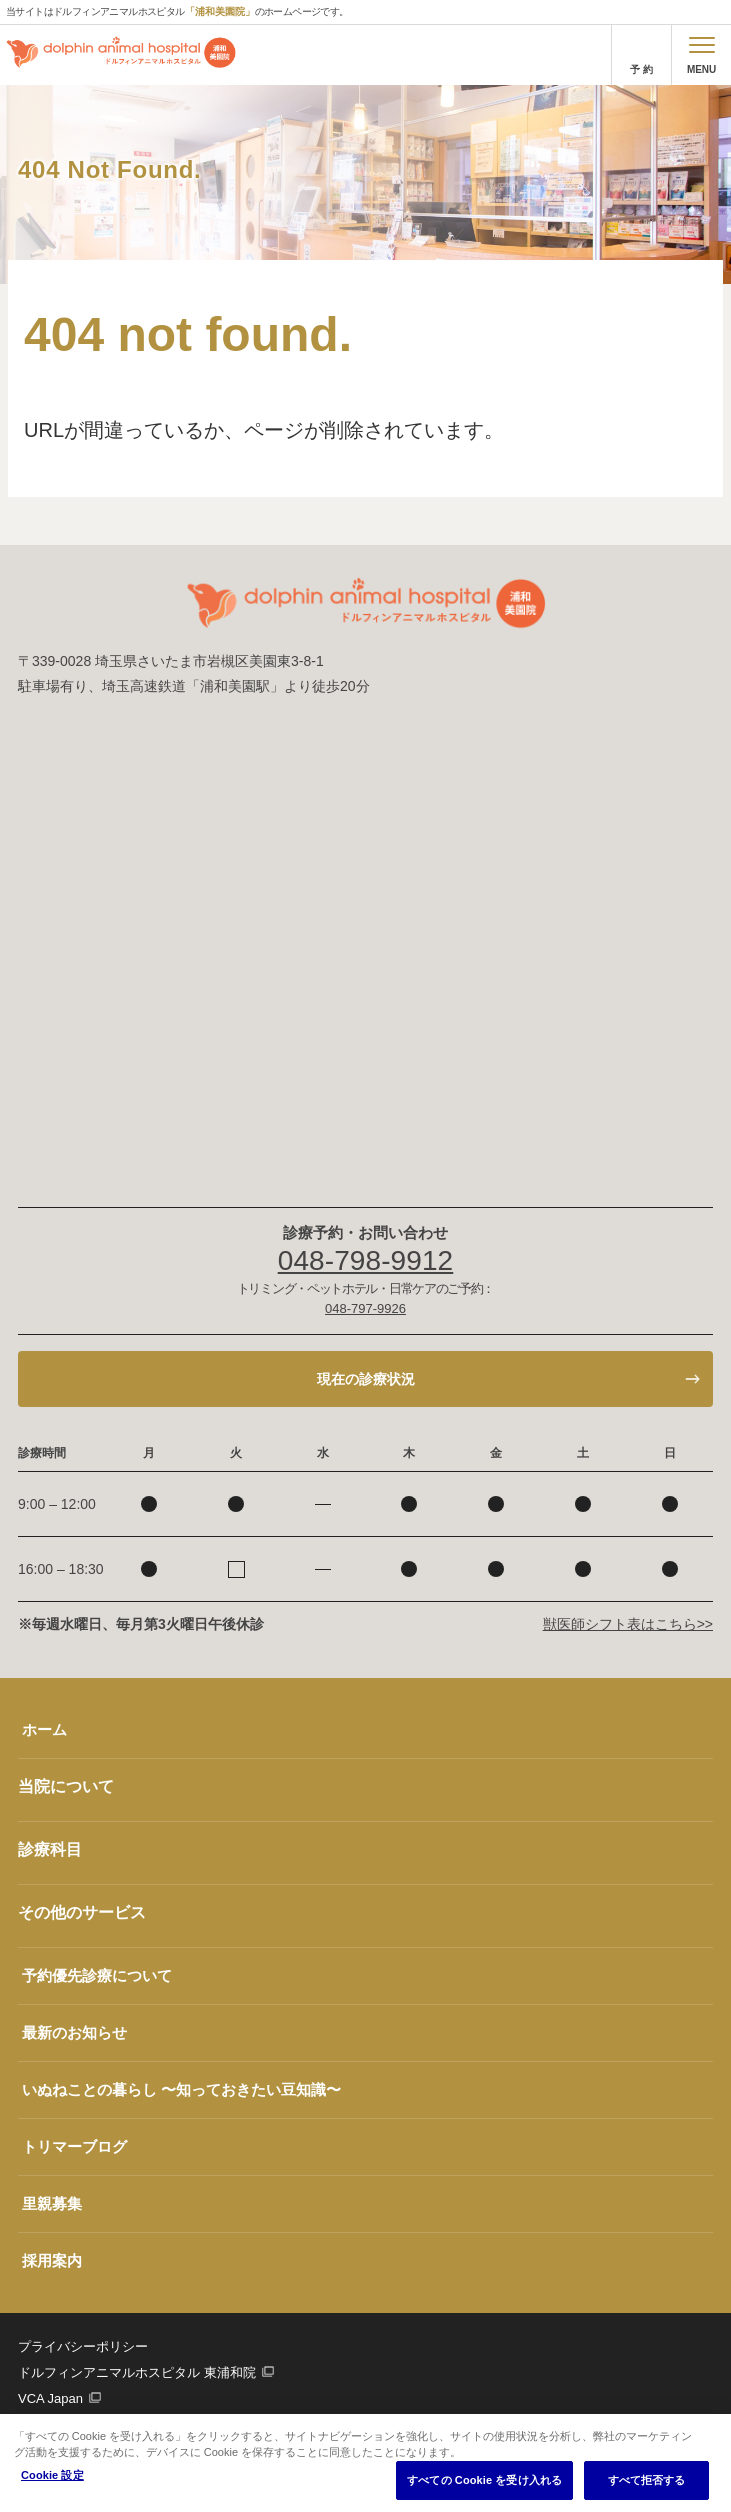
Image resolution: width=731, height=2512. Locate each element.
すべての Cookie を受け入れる (484, 2480)
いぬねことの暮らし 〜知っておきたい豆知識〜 (181, 2089)
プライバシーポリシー (83, 2346)
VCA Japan (50, 2398)
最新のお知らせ (74, 2032)
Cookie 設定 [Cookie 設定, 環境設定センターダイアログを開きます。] (52, 2475)
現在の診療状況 (366, 1379)
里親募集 (52, 2203)
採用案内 (52, 2260)
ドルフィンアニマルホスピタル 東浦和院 (137, 2372)
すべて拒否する (647, 2480)
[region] (365, 2463)
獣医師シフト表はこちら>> (628, 1624)
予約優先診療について (97, 1975)
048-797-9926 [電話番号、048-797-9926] (365, 1308)
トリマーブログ (74, 2146)
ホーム (44, 1729)
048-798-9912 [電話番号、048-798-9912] (366, 1260)
